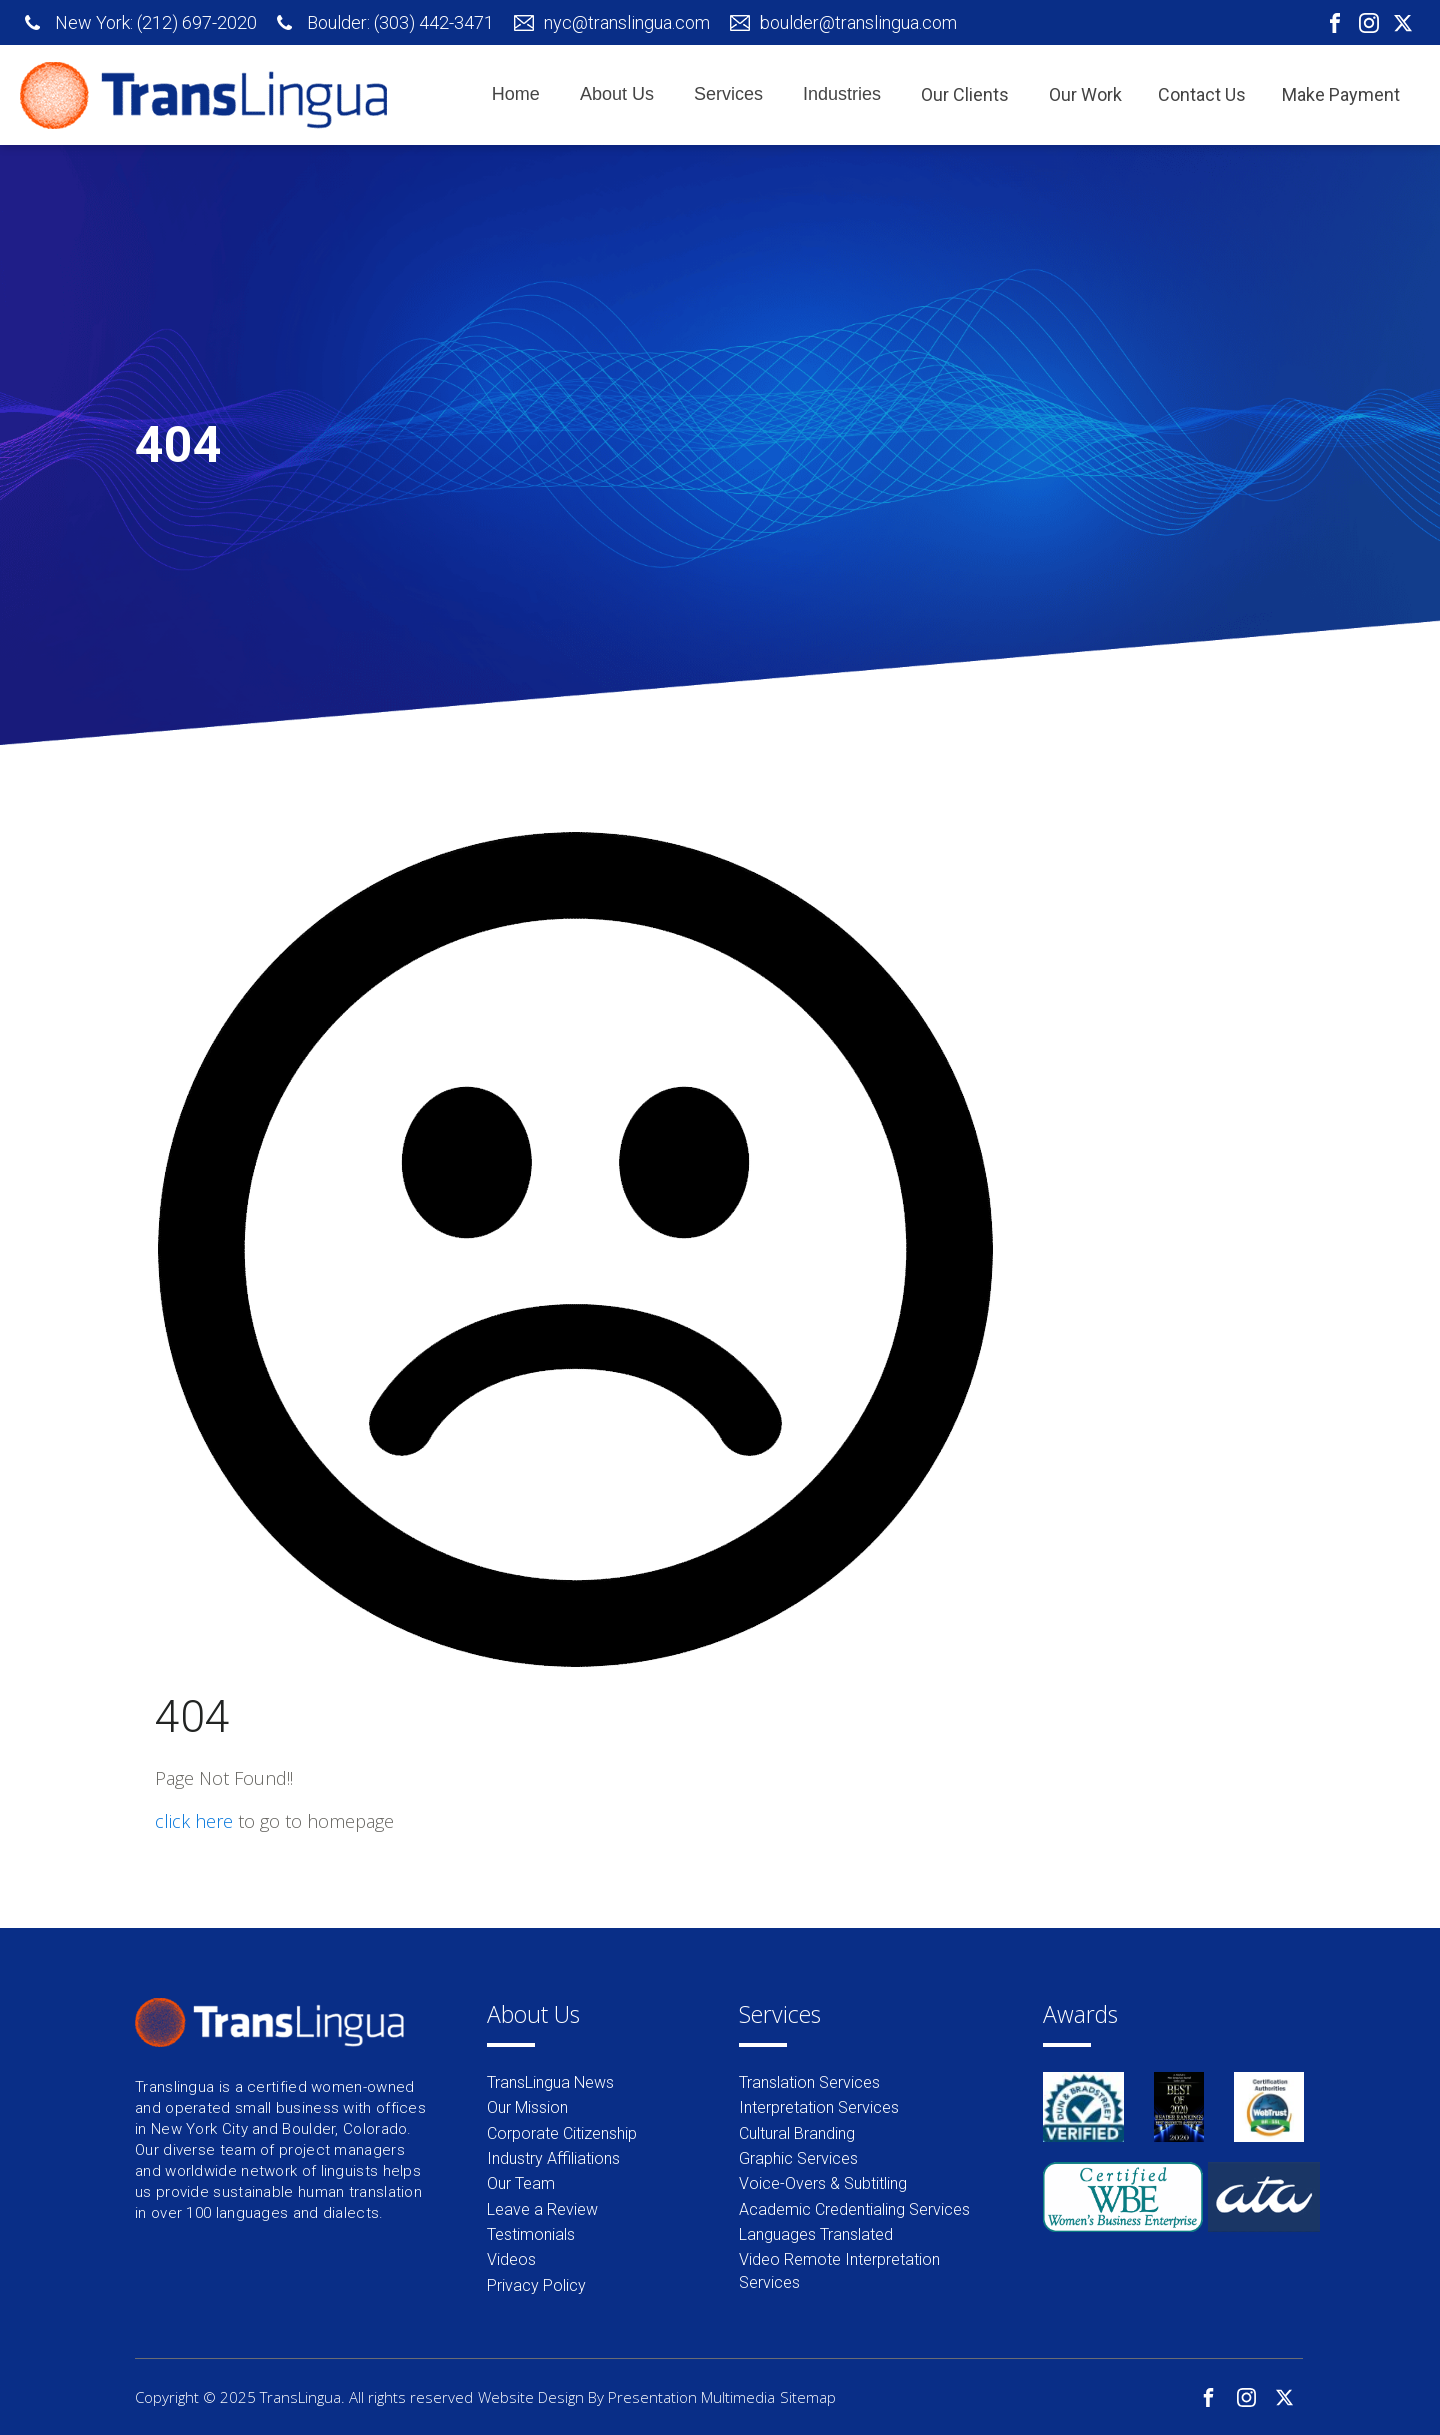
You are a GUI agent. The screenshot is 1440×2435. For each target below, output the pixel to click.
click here (194, 1821)
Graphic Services (798, 2158)
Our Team (521, 2183)
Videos (511, 2259)
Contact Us (1202, 94)
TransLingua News (550, 2082)
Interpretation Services (819, 2107)
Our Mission (527, 2107)
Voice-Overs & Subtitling (823, 2183)
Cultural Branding (797, 2133)
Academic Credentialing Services (854, 2209)
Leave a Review (542, 2209)
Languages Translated (816, 2234)
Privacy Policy (536, 2285)
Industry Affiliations (553, 2158)
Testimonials (531, 2234)
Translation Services (809, 2082)
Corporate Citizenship (562, 2133)
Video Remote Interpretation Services (839, 2270)
